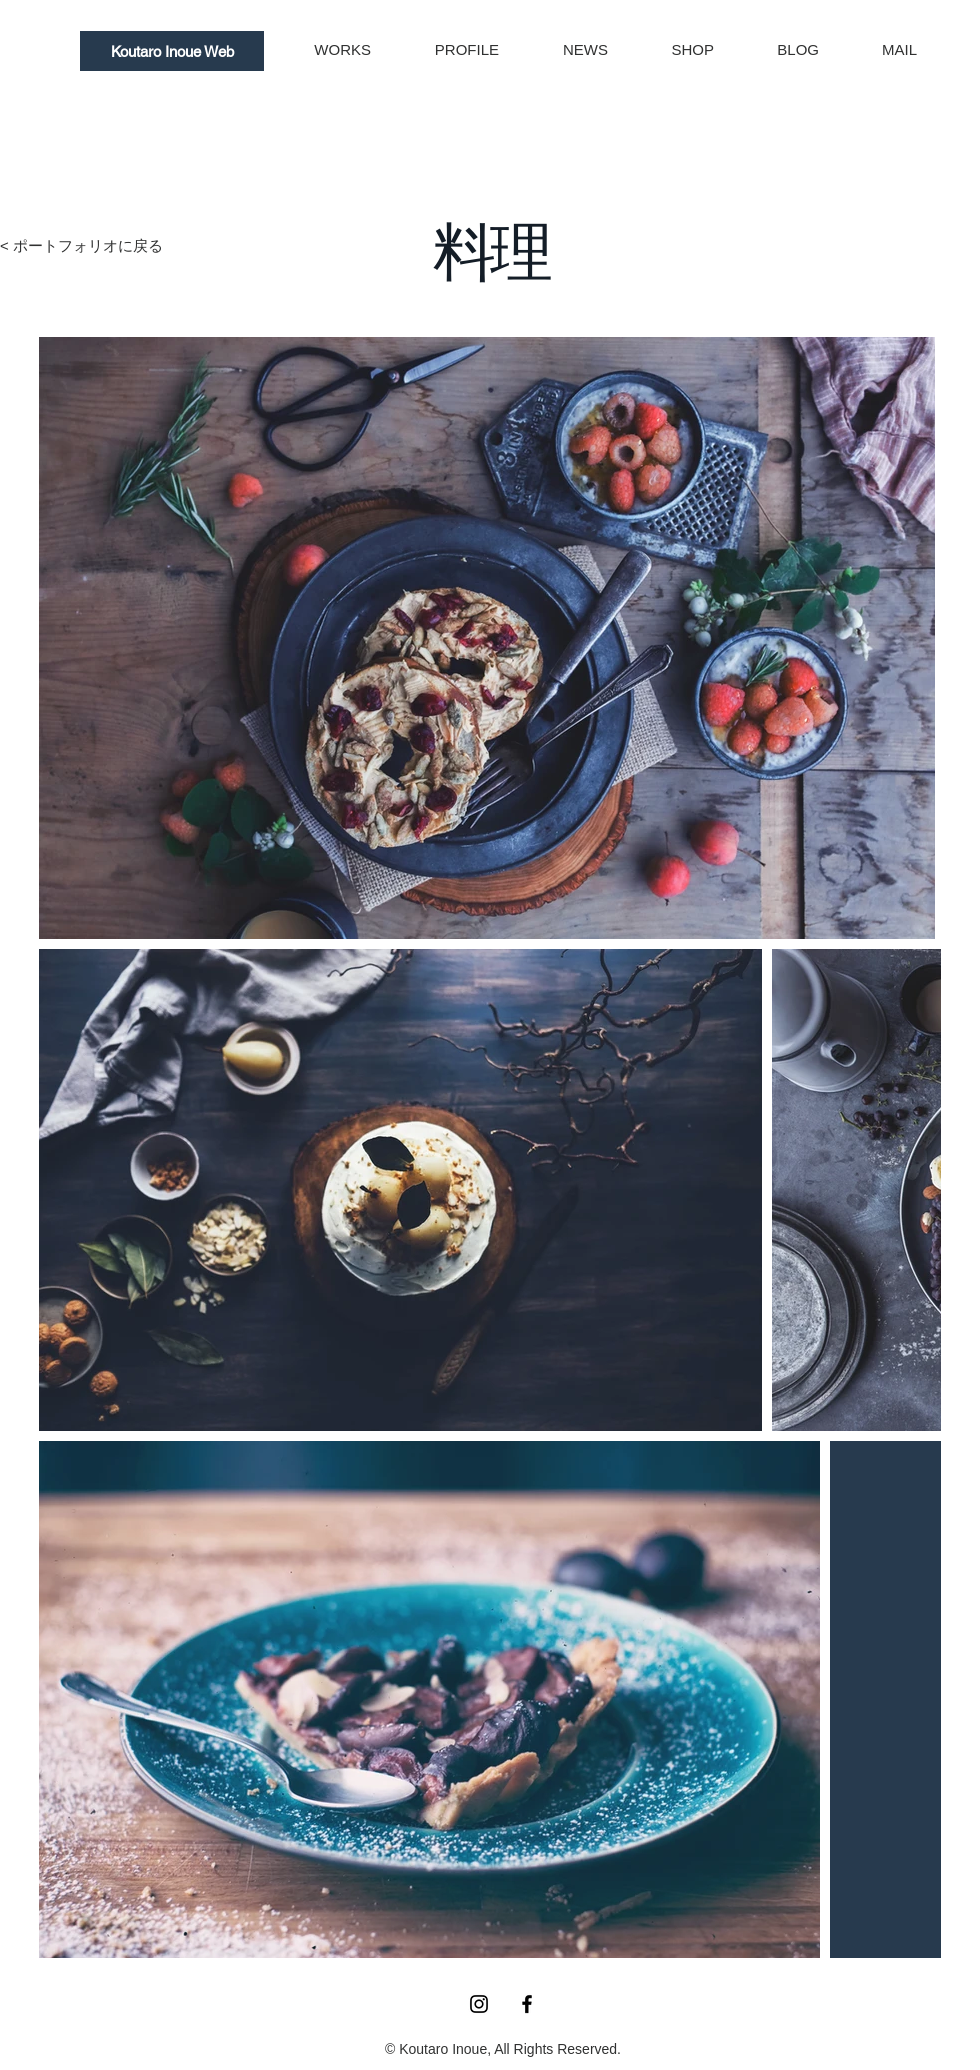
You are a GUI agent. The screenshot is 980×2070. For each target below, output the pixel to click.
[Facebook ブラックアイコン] (527, 2004)
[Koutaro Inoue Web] (172, 51)
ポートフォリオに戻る (88, 245)
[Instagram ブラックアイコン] (479, 2004)
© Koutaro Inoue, (439, 2049)
